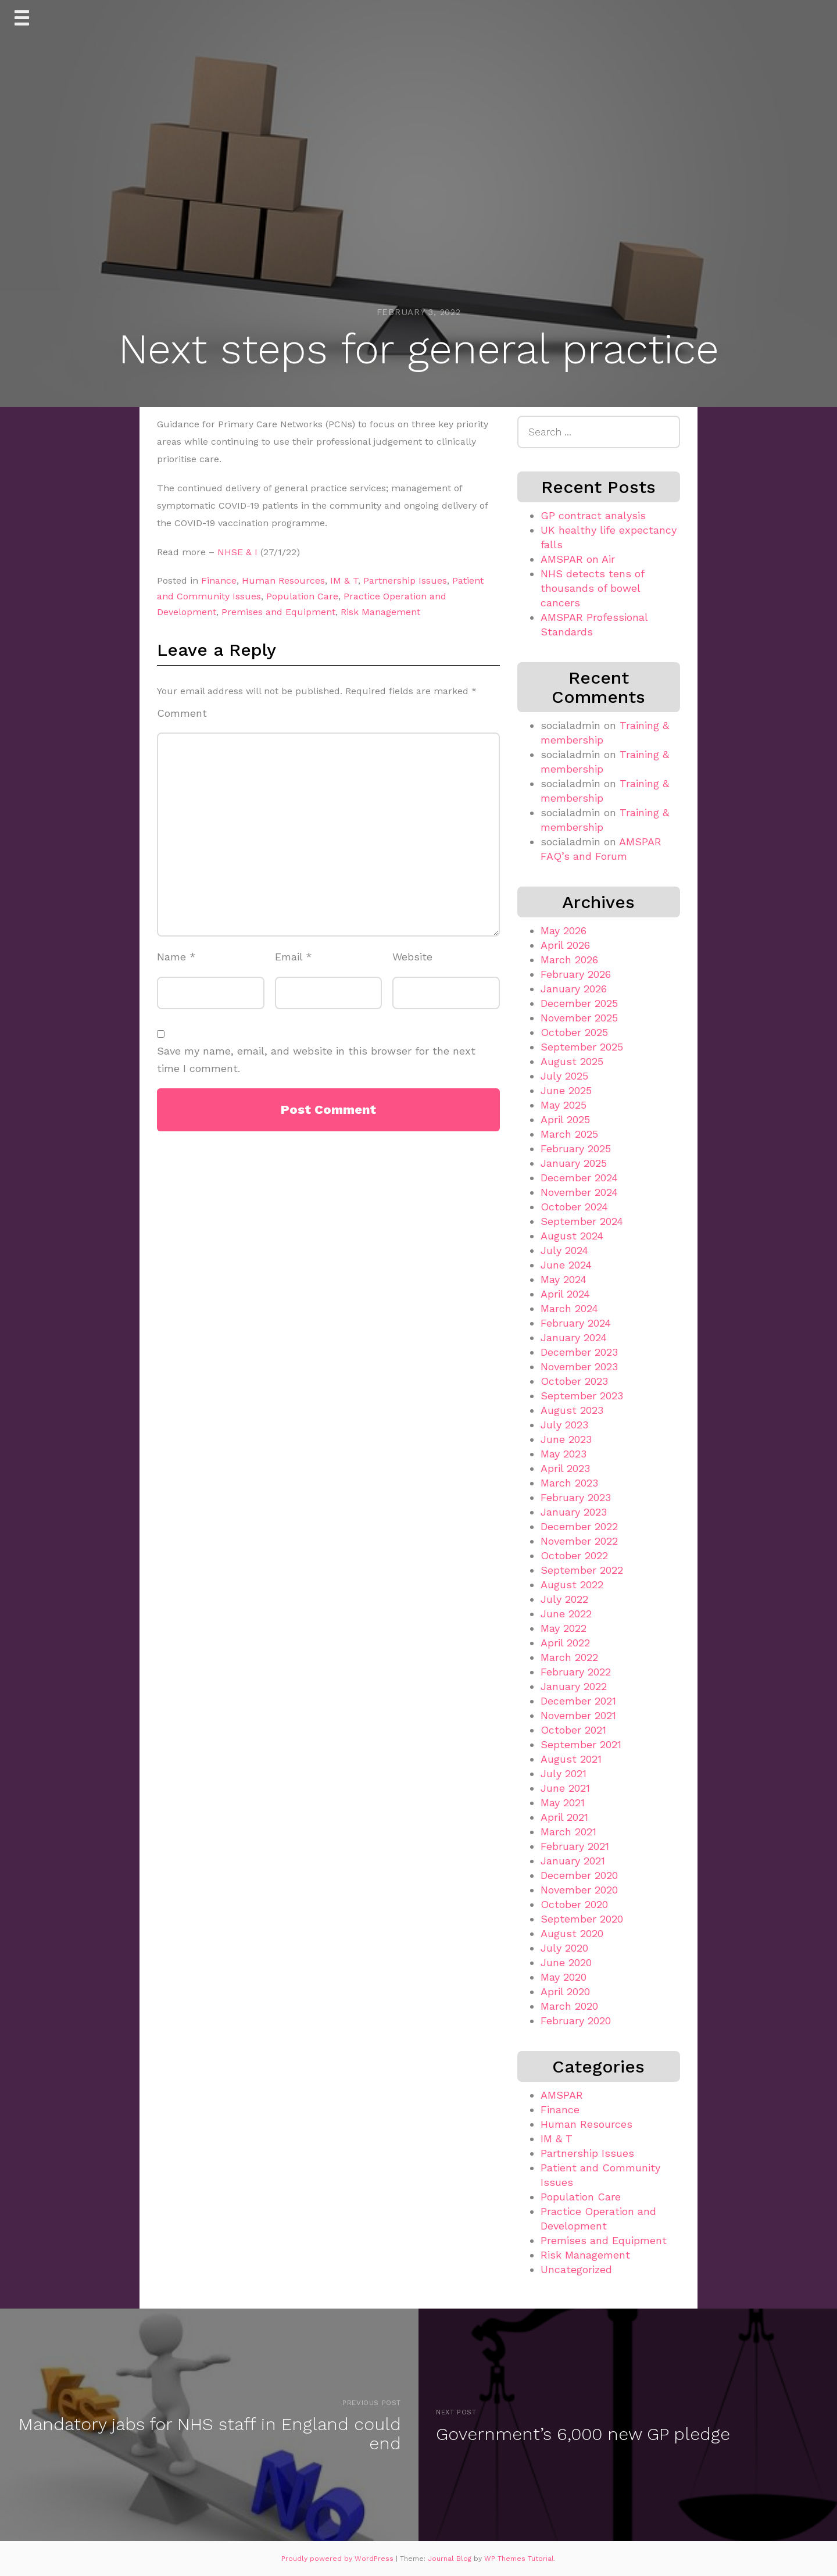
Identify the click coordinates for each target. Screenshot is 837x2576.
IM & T (344, 580)
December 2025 (579, 1003)
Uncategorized (576, 2269)
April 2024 (565, 1294)
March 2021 (568, 1831)
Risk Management (380, 611)
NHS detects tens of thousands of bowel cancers (592, 588)
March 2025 (569, 1134)
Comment (182, 713)
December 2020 (579, 1875)
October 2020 (574, 1904)
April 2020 (565, 1991)
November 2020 (579, 1890)
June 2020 (566, 1962)
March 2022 (569, 1657)
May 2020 (563, 1977)
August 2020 (572, 1933)
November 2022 (579, 1541)
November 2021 (578, 1715)
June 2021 (565, 1788)
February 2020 (576, 2020)
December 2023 (579, 1352)
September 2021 (581, 1744)
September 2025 (582, 1047)
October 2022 (574, 1555)
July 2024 (564, 1250)
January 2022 (574, 1686)
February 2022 (576, 1672)
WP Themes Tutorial (519, 2558)
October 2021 (573, 1730)
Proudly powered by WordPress (338, 2558)
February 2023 (576, 1497)
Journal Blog (451, 2558)
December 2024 (579, 1177)
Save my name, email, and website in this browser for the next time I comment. (316, 1060)
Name (176, 957)
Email (293, 957)
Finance (219, 580)
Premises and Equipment (278, 611)
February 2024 (576, 1323)
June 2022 (566, 1613)
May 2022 (563, 1628)
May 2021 (563, 1802)
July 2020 (564, 1948)
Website (412, 957)
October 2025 (574, 1032)
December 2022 (579, 1526)
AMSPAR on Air (578, 559)
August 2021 (571, 1759)
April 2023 (565, 1468)
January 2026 (574, 988)
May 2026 (563, 930)
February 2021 (575, 1846)
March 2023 (569, 1483)
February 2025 (576, 1148)
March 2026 (569, 959)
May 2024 (563, 1279)
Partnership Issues (405, 580)
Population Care (302, 596)
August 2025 (572, 1061)
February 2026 (576, 974)
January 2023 (574, 1512)
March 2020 (569, 2006)
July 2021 (563, 1773)
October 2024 (574, 1207)
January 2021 (573, 1861)
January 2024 (574, 1337)
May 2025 (563, 1105)
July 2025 (564, 1076)
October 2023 (574, 1381)
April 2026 (565, 945)
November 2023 (579, 1366)
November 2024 (579, 1192)
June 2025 (566, 1090)
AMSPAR (562, 2095)
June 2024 (566, 1265)
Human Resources (283, 580)
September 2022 (582, 1570)
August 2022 (572, 1584)
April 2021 (564, 1817)
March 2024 (569, 1308)
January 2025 (574, 1163)
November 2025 (579, 1018)
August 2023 (572, 1410)
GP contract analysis (593, 515)
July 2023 (564, 1425)
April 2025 (565, 1119)
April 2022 (565, 1643)
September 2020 (582, 1919)
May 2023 (563, 1454)
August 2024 (572, 1236)
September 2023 (582, 1395)
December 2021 (578, 1701)
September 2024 (582, 1221)
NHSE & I (237, 552)
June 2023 (566, 1439)
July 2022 (564, 1599)
